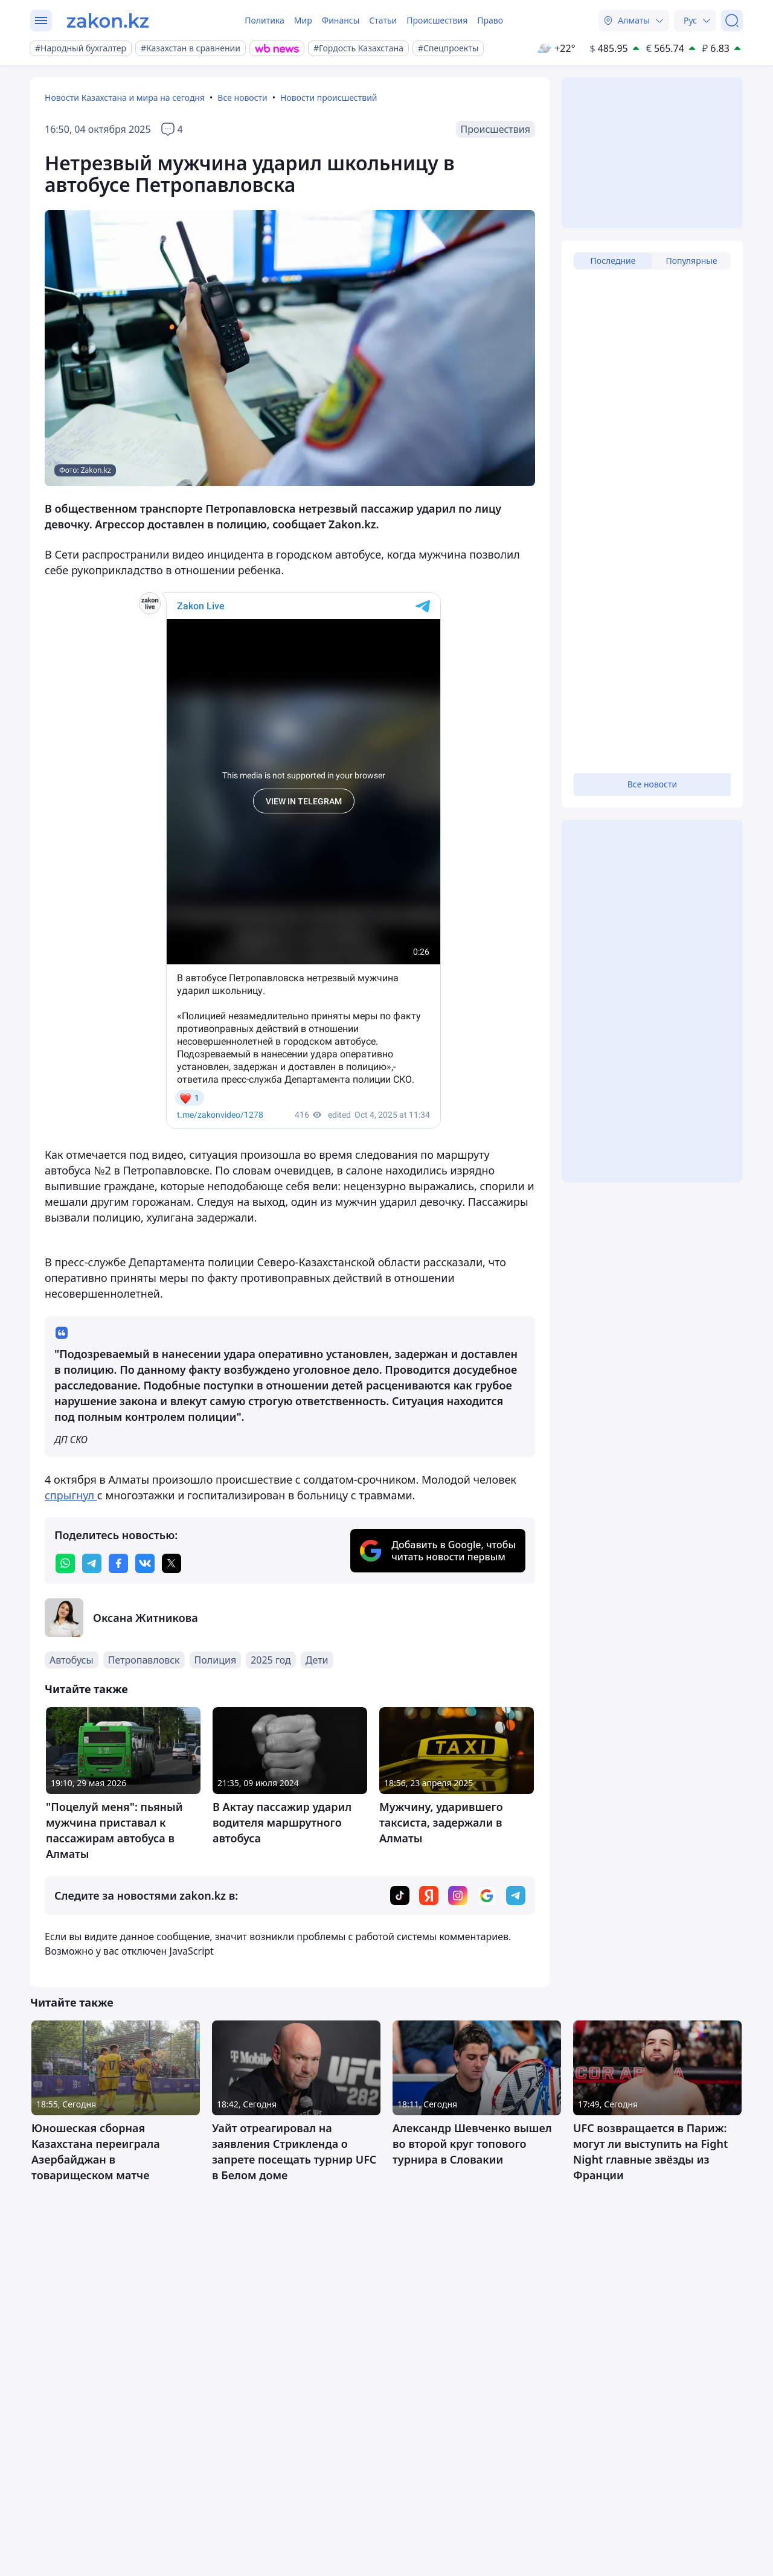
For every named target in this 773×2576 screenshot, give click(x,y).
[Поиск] (732, 20)
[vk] (145, 1563)
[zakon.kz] (107, 20)
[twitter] (171, 1563)
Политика (264, 20)
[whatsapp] (65, 1563)
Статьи (383, 20)
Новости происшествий (328, 97)
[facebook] (118, 1563)
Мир (303, 20)
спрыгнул (71, 1495)
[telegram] (92, 1563)
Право (490, 20)
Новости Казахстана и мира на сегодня (125, 97)
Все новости (242, 97)
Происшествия (436, 20)
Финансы (341, 20)
